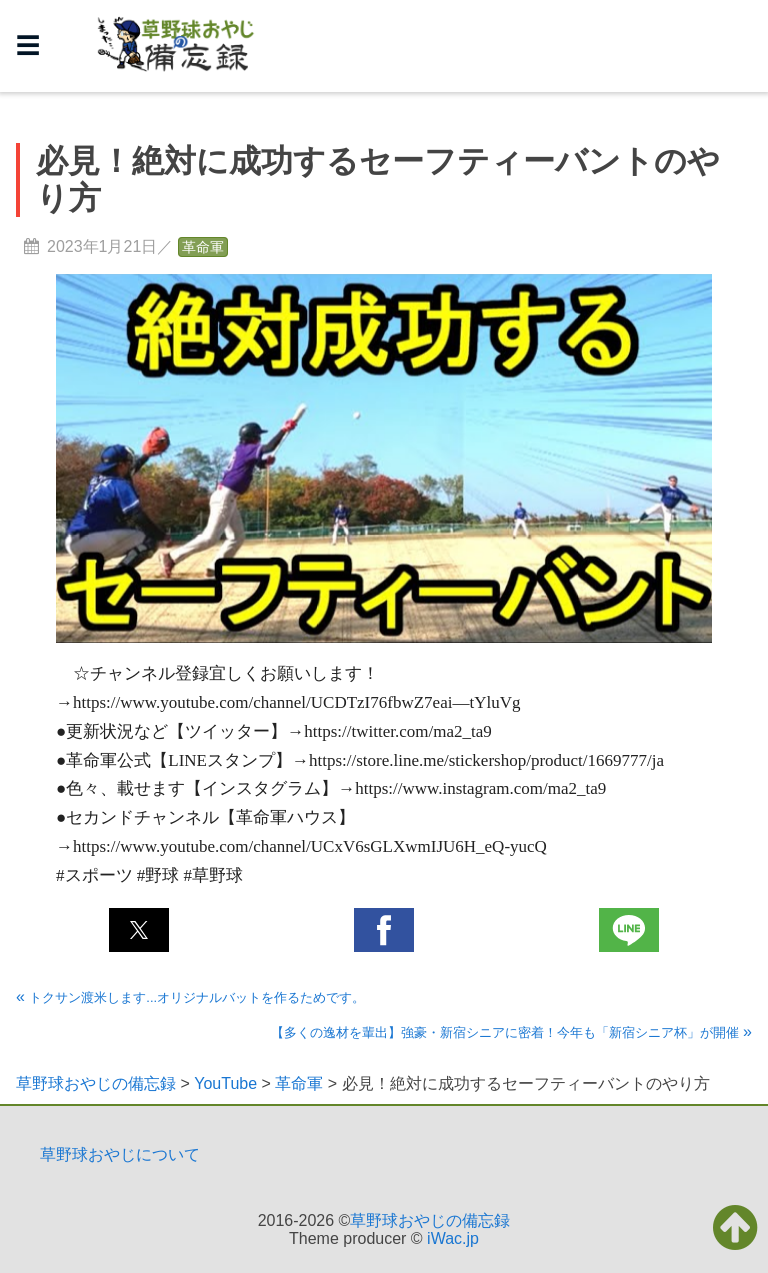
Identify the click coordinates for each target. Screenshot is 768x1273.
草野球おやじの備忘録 (430, 1220)
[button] (139, 930)
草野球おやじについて (120, 1154)
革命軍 (203, 247)
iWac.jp (453, 1238)
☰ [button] (28, 45)
